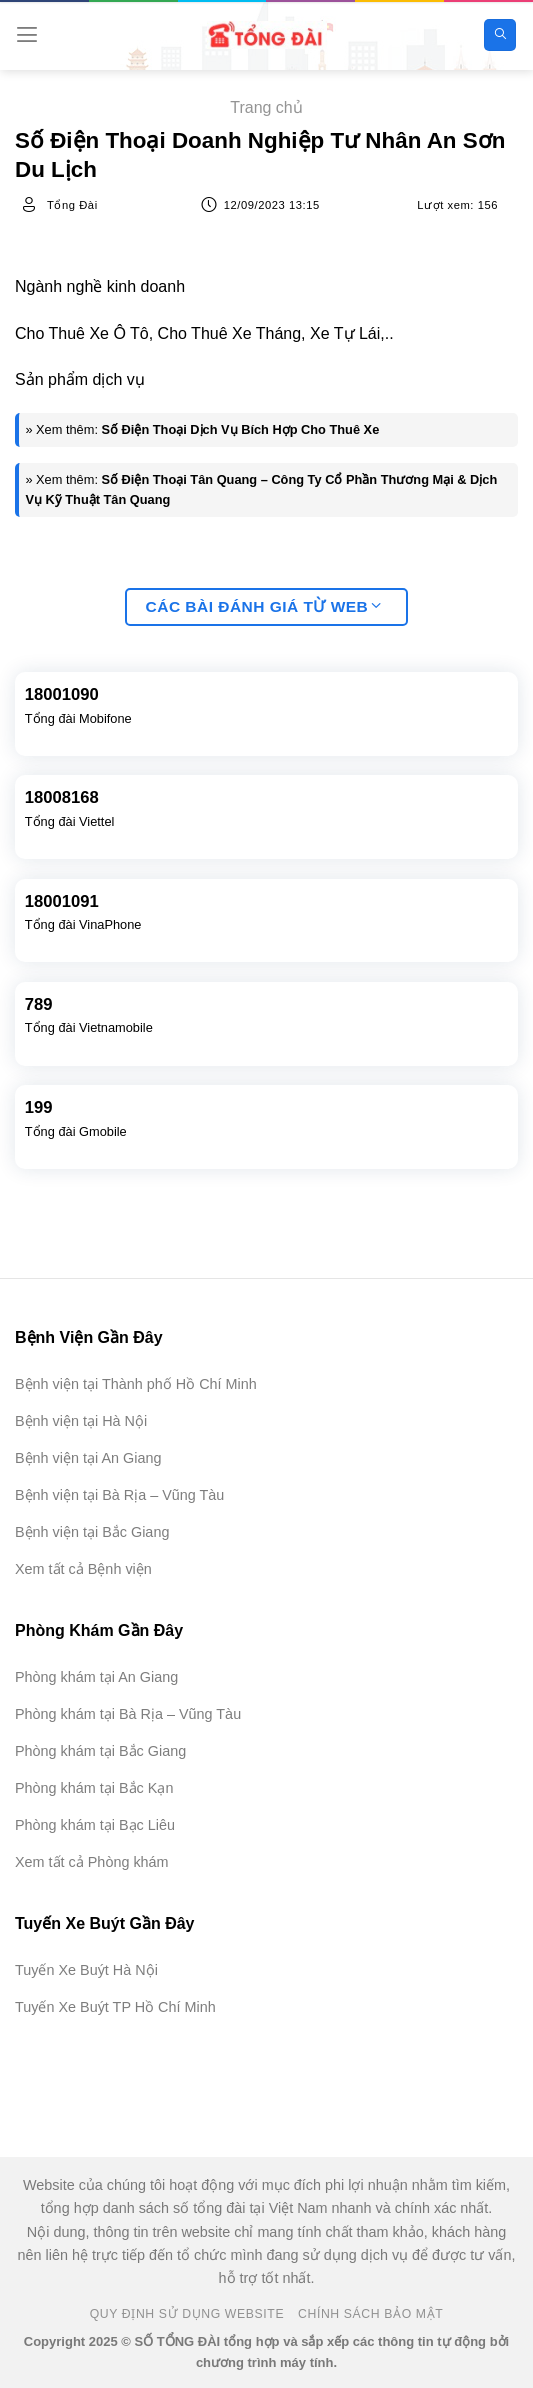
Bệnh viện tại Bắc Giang (92, 1532)
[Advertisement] (433, 2188)
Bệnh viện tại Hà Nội (81, 1421)
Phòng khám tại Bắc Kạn (94, 1788)
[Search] (500, 35)
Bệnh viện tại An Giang (88, 1458)
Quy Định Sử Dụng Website (187, 2314)
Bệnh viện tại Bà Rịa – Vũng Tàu (119, 1495)
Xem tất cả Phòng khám (92, 1862)
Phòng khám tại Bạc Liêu (95, 1825)
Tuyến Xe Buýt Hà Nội (86, 1970)
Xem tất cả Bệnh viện (83, 1569)
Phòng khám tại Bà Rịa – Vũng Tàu (128, 1714)
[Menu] (27, 34)
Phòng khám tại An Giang (96, 1677)
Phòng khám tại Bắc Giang (100, 1751)
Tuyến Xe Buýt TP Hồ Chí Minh (115, 2007)
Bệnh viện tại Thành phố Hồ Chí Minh (136, 1384)
